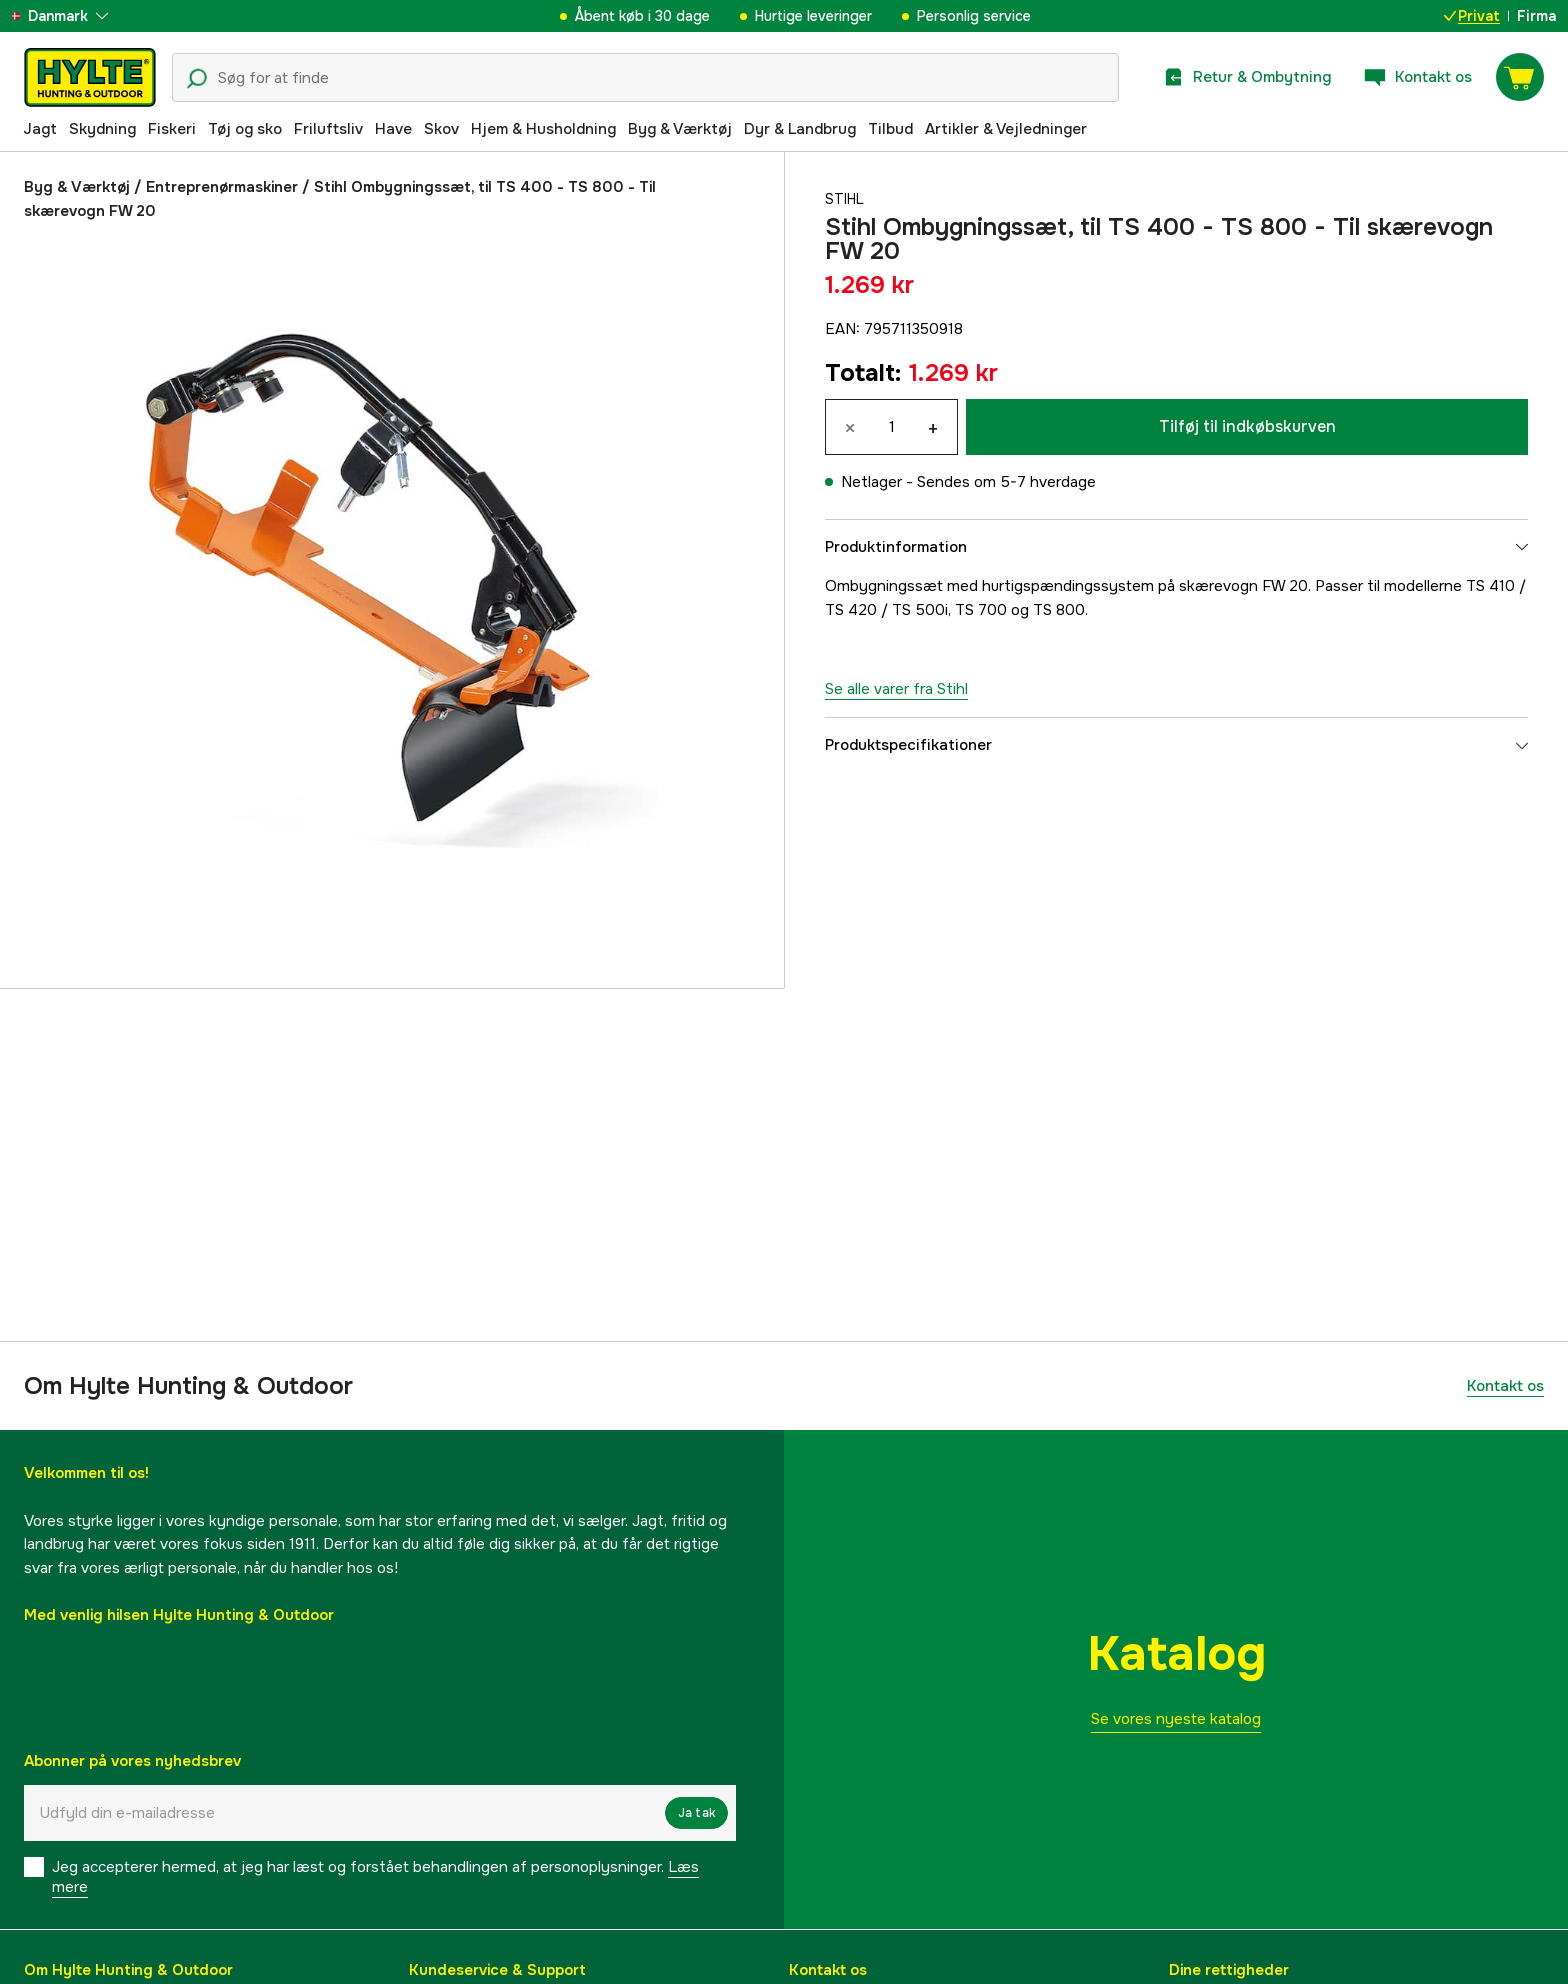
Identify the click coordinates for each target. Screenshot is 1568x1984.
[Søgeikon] (197, 79)
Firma (1536, 16)
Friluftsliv (328, 129)
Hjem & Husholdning (543, 129)
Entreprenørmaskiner (222, 187)
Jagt (40, 129)
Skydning (102, 129)
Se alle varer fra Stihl (896, 689)
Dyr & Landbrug (800, 129)
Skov (441, 129)
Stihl (846, 199)
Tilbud (890, 129)
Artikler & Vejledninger (1006, 129)
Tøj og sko (245, 129)
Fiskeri (172, 129)
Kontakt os (1505, 1386)
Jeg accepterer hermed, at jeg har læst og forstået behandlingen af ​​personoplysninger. (375, 1877)
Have (393, 129)
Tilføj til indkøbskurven (1247, 426)
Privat (1472, 16)
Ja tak (696, 1813)
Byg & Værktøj (680, 129)
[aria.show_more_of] (73, 16)
